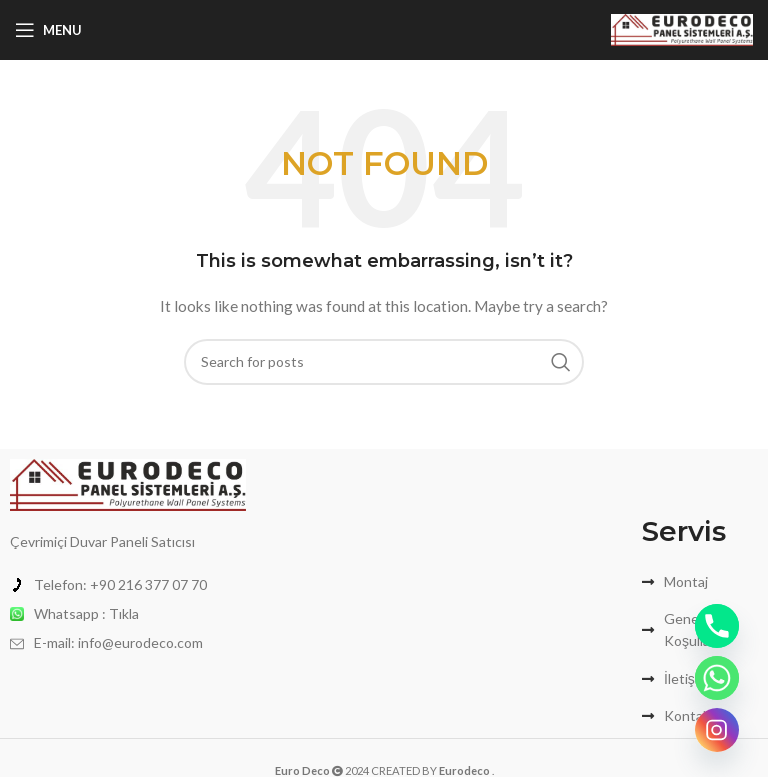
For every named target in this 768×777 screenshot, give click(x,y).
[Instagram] (717, 730)
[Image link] (128, 482)
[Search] (384, 362)
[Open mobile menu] (48, 30)
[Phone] (717, 626)
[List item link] (128, 585)
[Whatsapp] (717, 678)
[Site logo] (682, 28)
